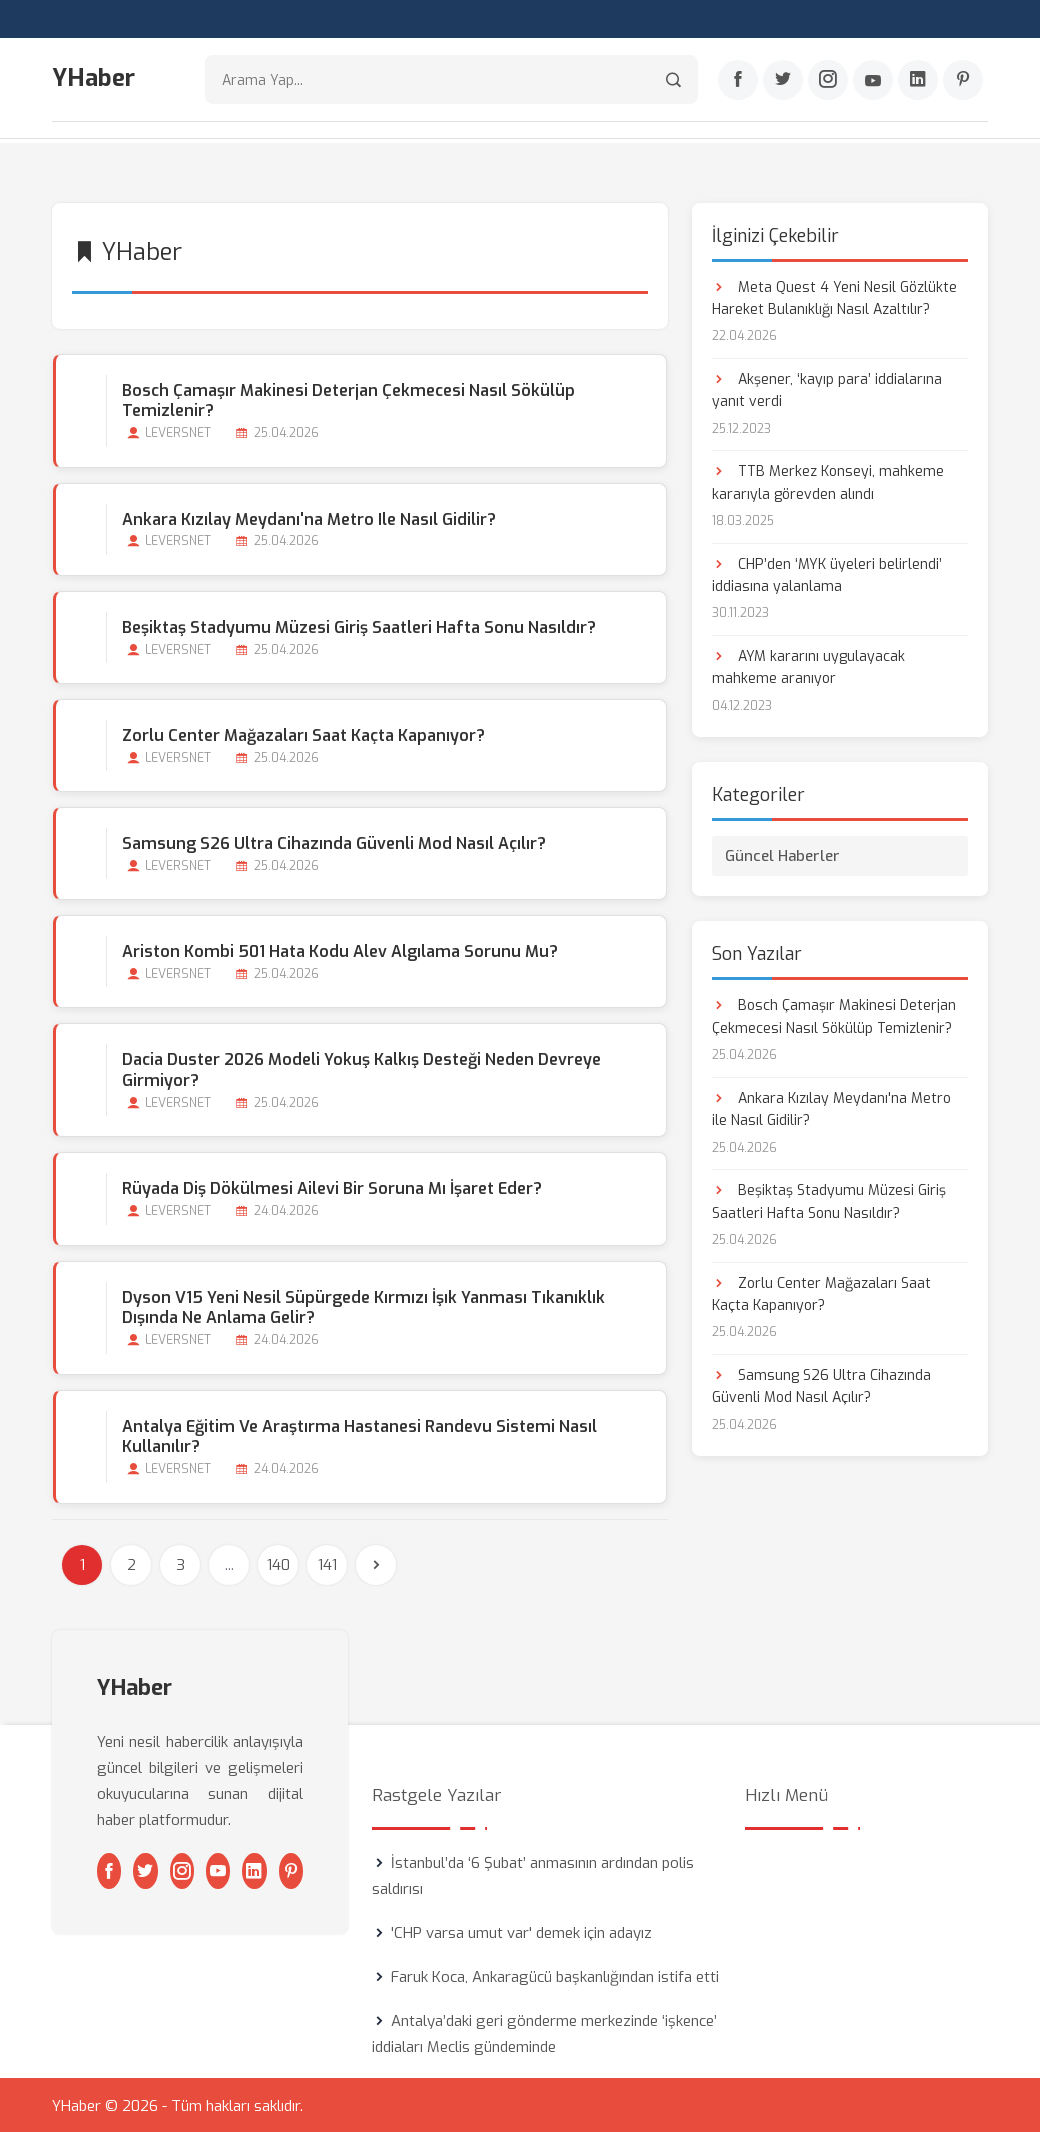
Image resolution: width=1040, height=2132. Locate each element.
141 (327, 1563)
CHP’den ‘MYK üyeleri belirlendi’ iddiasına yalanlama (827, 573)
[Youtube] (873, 81)
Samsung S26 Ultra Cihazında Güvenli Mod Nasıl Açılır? (333, 842)
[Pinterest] (963, 81)
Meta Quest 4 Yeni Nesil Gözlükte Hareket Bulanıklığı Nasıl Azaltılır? (834, 296)
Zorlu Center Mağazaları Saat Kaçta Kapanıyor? (302, 733)
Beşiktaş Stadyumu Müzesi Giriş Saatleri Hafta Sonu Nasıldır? (358, 625)
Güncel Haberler (782, 855)
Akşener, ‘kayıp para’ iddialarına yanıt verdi (827, 388)
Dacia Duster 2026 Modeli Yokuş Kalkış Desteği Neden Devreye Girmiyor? (360, 1069)
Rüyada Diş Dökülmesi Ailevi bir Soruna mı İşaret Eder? (331, 1187)
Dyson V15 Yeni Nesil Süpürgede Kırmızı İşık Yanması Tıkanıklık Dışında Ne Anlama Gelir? (362, 1306)
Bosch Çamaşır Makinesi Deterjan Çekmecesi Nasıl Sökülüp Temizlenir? (347, 399)
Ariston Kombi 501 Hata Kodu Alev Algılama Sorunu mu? (339, 950)
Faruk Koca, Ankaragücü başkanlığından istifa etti (555, 1975)
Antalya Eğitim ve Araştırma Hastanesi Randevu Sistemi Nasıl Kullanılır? (358, 1435)
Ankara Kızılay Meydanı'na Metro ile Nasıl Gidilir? (308, 517)
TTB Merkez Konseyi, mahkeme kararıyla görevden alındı (828, 481)
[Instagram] (828, 81)
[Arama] (673, 80)
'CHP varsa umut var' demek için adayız (521, 1931)
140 (278, 1563)
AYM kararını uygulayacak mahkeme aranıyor (808, 666)
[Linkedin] (918, 81)
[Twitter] (783, 81)
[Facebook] (738, 81)
